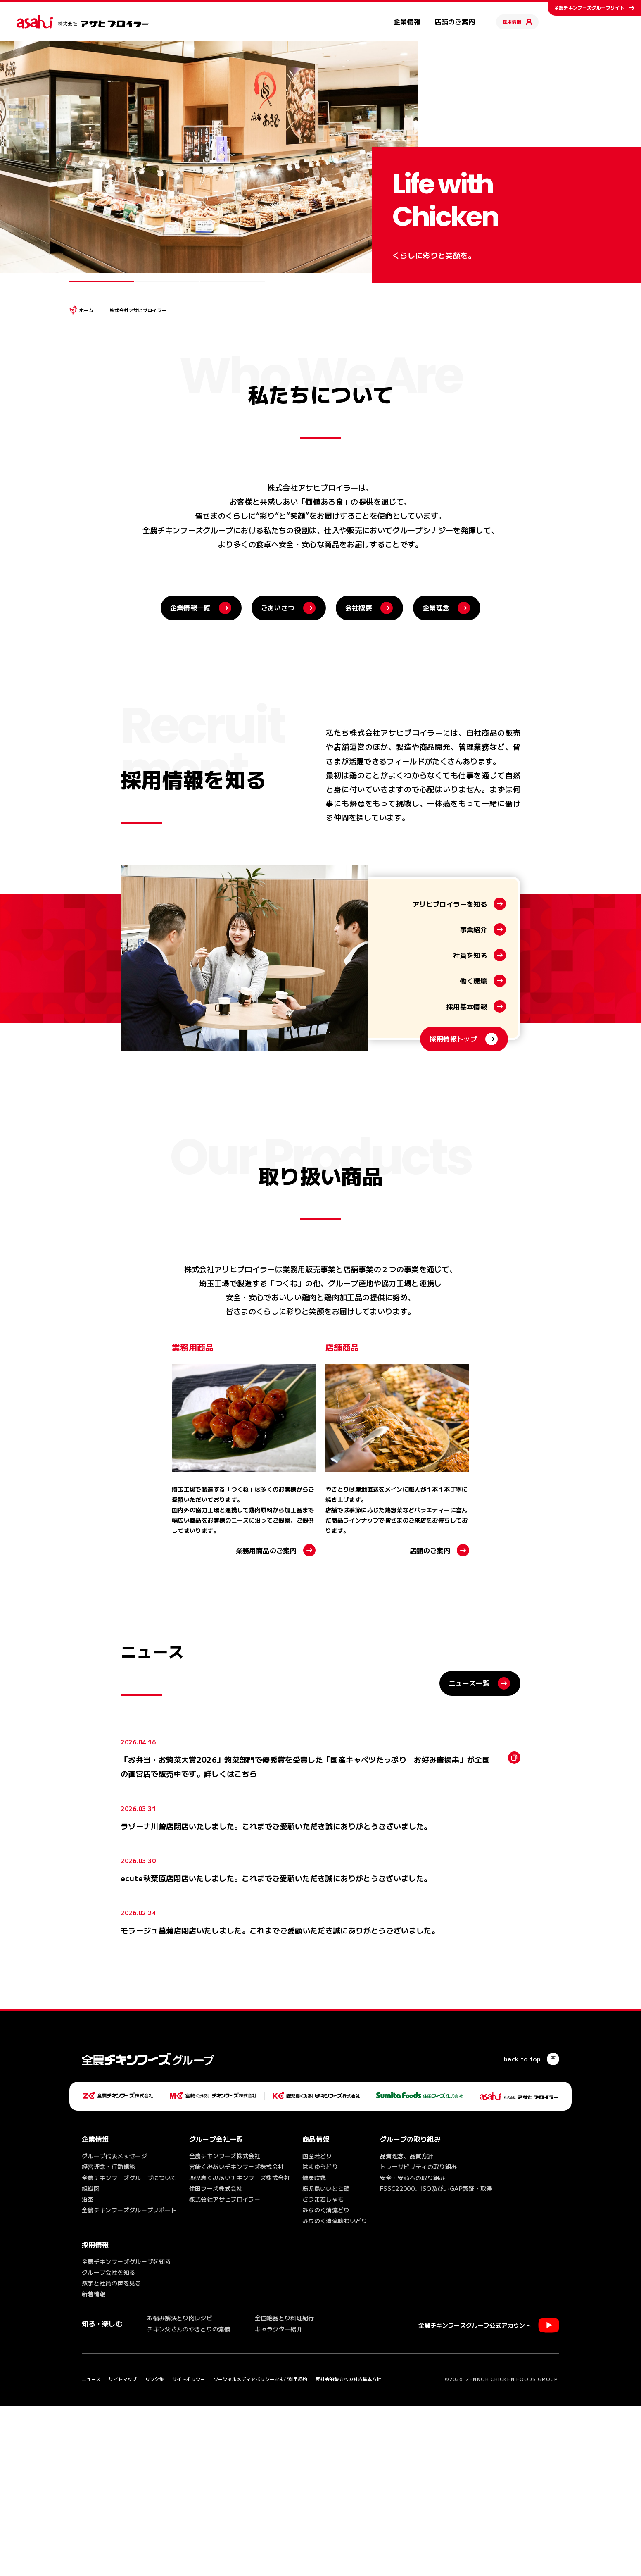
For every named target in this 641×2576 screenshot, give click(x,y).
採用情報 (512, 21)
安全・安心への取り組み (412, 2347)
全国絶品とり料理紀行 (284, 2488)
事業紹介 (473, 1135)
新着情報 (93, 2464)
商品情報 (315, 2309)
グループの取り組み (410, 2309)
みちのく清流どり (326, 2380)
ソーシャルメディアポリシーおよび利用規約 (260, 2548)
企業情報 (407, 21)
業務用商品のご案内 (266, 1720)
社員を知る (470, 1161)
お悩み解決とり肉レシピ (179, 2488)
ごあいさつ (278, 777)
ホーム (86, 310)
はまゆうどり (320, 2337)
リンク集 (154, 2548)
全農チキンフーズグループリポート (129, 2380)
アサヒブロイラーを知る (450, 1110)
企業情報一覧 (190, 777)
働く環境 (473, 1186)
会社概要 (358, 777)
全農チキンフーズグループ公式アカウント (474, 2495)
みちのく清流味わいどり (335, 2391)
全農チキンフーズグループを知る (126, 2431)
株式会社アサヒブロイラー (224, 2369)
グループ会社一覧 (216, 2309)
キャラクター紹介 (278, 2499)
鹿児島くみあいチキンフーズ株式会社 (239, 2347)
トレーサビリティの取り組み (418, 2337)
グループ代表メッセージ (114, 2326)
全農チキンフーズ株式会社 (224, 2326)
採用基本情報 (466, 1212)
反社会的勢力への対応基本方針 (348, 2548)
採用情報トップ (453, 1245)
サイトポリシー (188, 2548)
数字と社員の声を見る (111, 2453)
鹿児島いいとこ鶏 (326, 2358)
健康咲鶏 (314, 2347)
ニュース (91, 2548)
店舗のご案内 (454, 21)
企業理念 (436, 777)
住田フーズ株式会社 (215, 2358)
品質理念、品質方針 (406, 2326)
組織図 (91, 2358)
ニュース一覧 (469, 1853)
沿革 (88, 2369)
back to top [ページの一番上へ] (522, 2229)
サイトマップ (123, 2548)
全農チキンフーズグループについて (129, 2347)
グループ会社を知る (108, 2442)
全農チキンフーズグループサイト (589, 7)
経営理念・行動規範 (108, 2337)
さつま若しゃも (323, 2369)
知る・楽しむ (102, 2493)
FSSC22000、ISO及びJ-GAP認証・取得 (436, 2358)
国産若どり (317, 2326)
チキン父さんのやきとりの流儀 (188, 2499)
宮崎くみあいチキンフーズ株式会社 (236, 2337)
